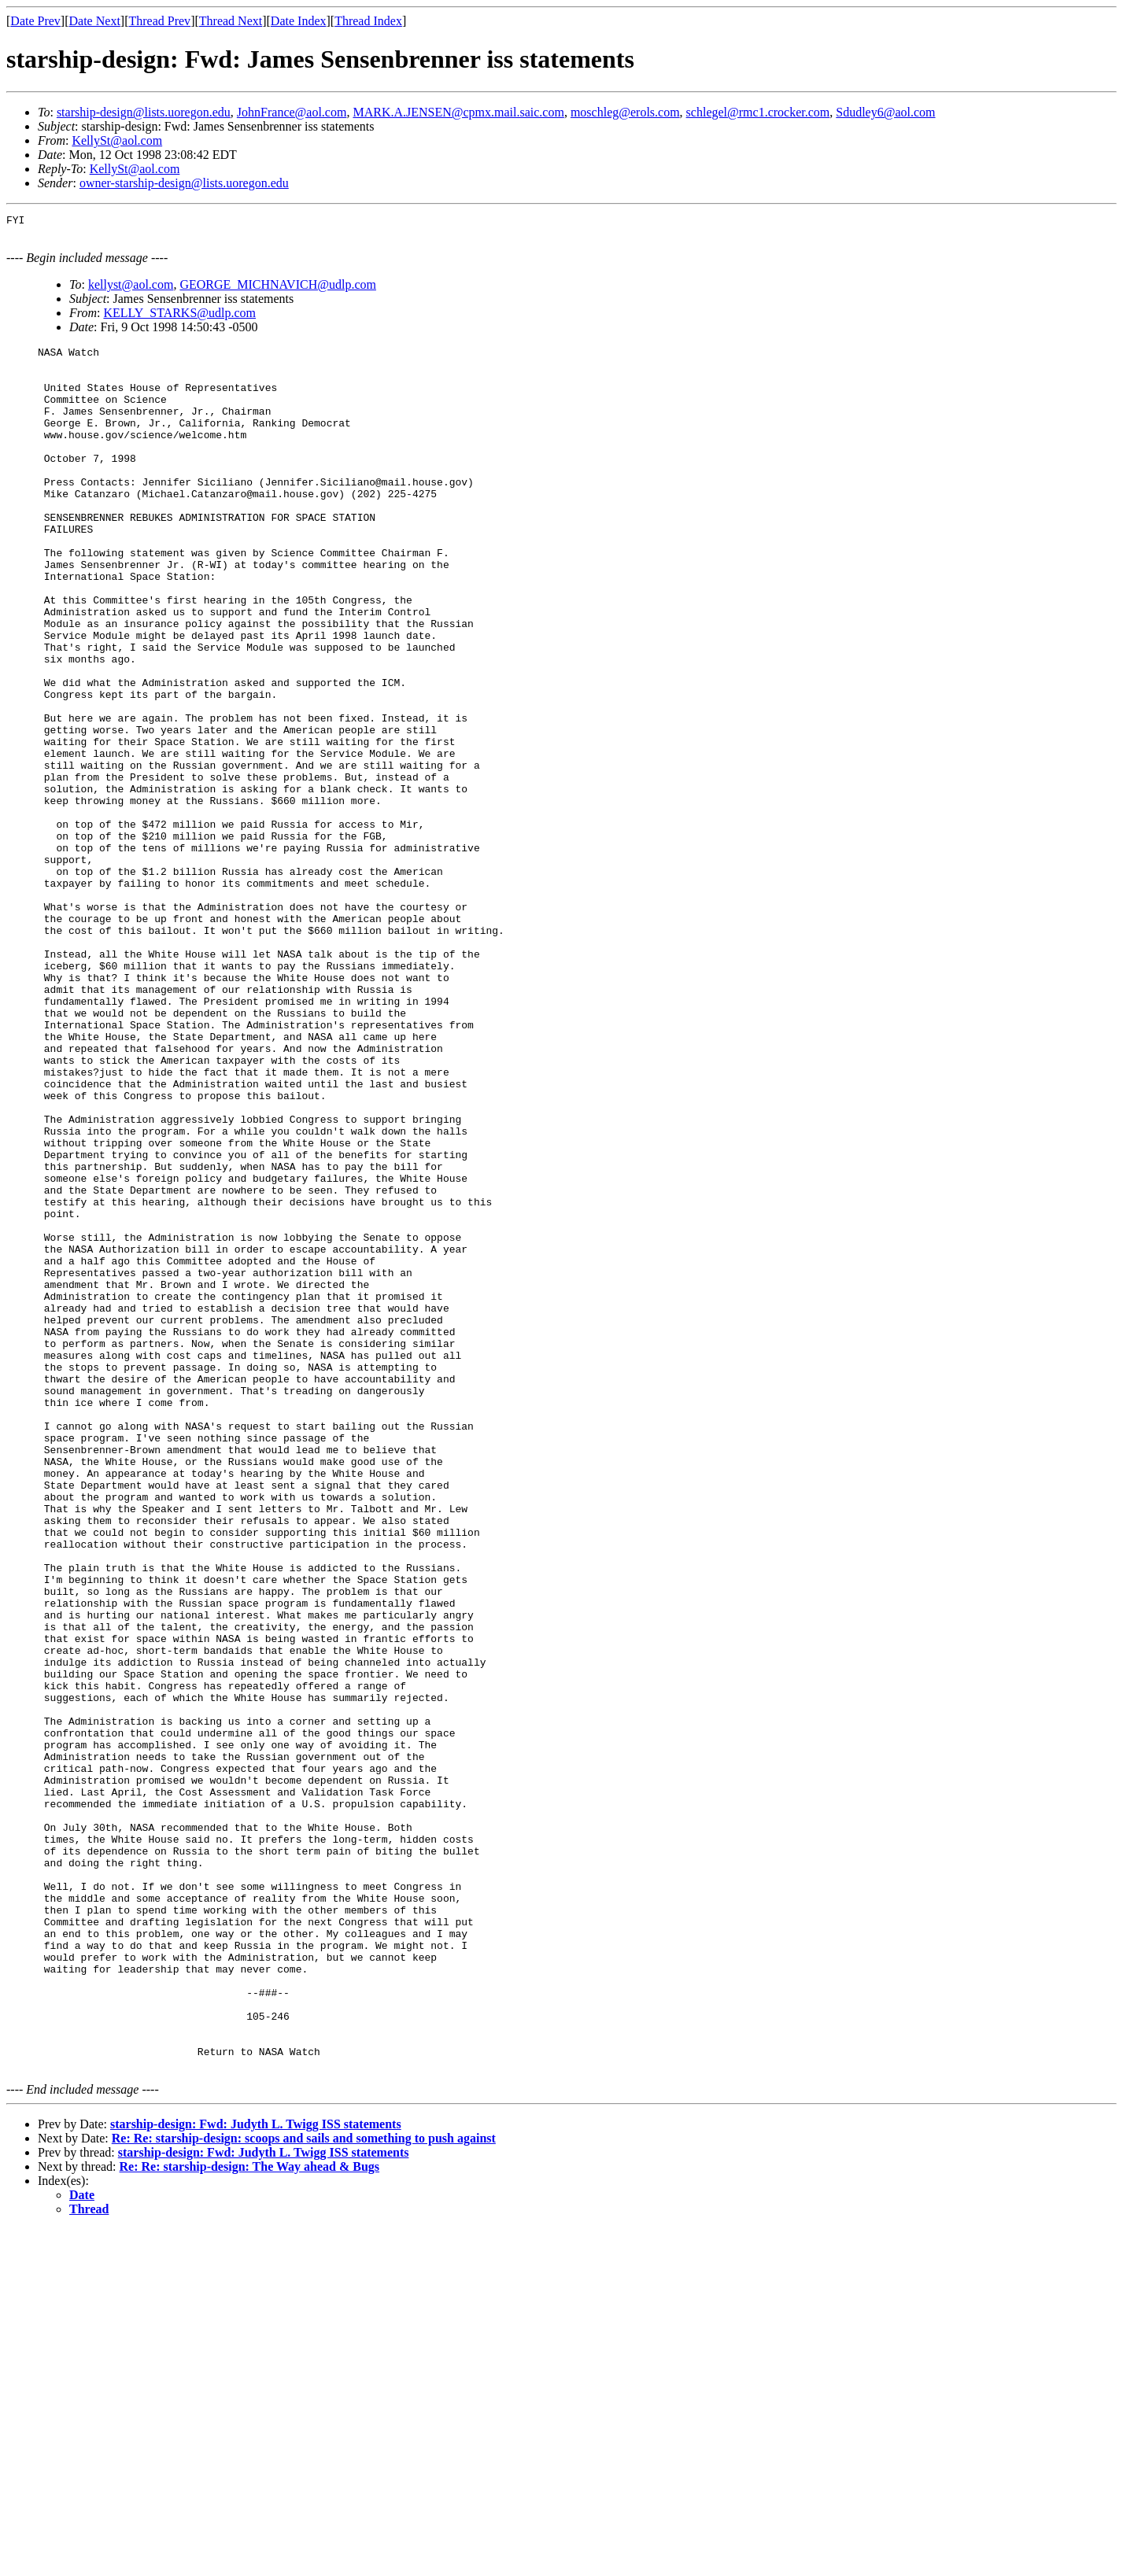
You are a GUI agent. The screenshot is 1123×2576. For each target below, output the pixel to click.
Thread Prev (159, 21)
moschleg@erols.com (625, 112)
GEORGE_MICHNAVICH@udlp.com (277, 286)
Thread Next (230, 21)
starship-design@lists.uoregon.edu (144, 112)
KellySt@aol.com (117, 140)
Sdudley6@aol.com (885, 112)
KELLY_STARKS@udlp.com (179, 315)
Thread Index (368, 21)
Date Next (94, 21)
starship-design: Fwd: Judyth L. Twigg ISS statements (255, 2471)
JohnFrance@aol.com (292, 112)
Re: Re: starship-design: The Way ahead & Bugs (250, 2513)
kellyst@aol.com (131, 286)
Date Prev (35, 21)
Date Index (299, 21)
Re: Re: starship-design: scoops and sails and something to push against (304, 2485)
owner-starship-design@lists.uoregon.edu (184, 183)
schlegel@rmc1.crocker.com (758, 112)
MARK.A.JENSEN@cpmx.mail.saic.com (458, 112)
